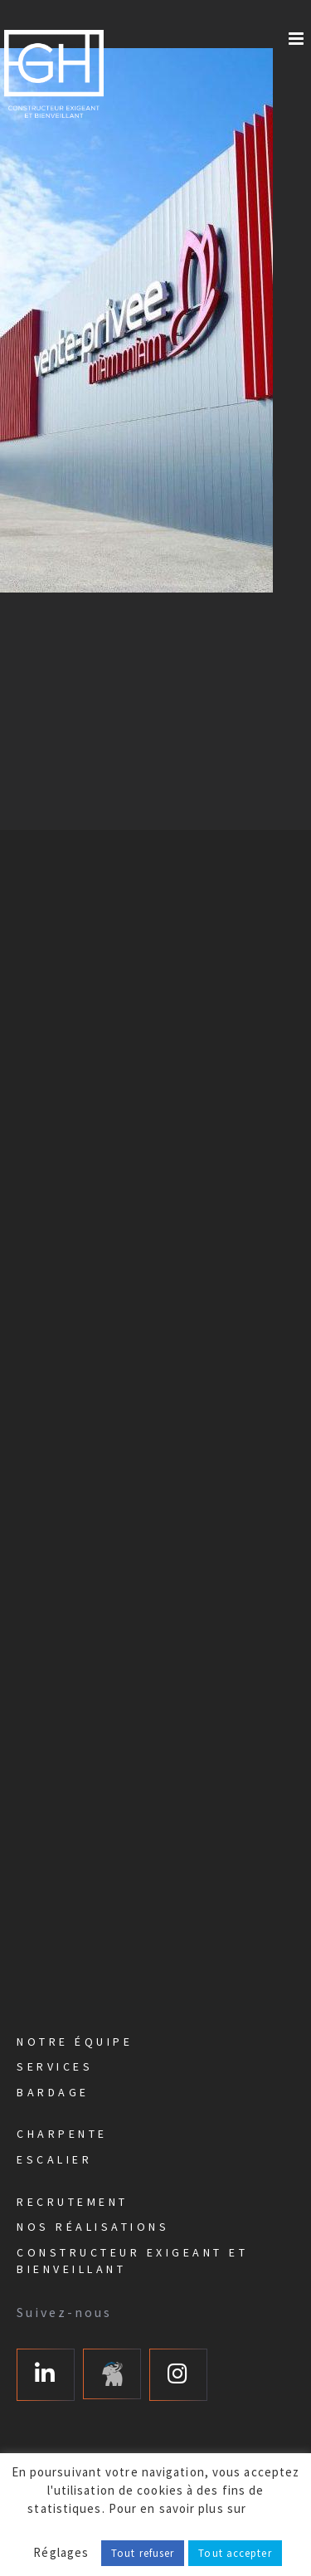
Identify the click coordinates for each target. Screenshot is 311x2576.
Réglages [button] (61, 2552)
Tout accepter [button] (234, 2553)
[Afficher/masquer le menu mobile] (298, 38)
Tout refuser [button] (142, 2553)
